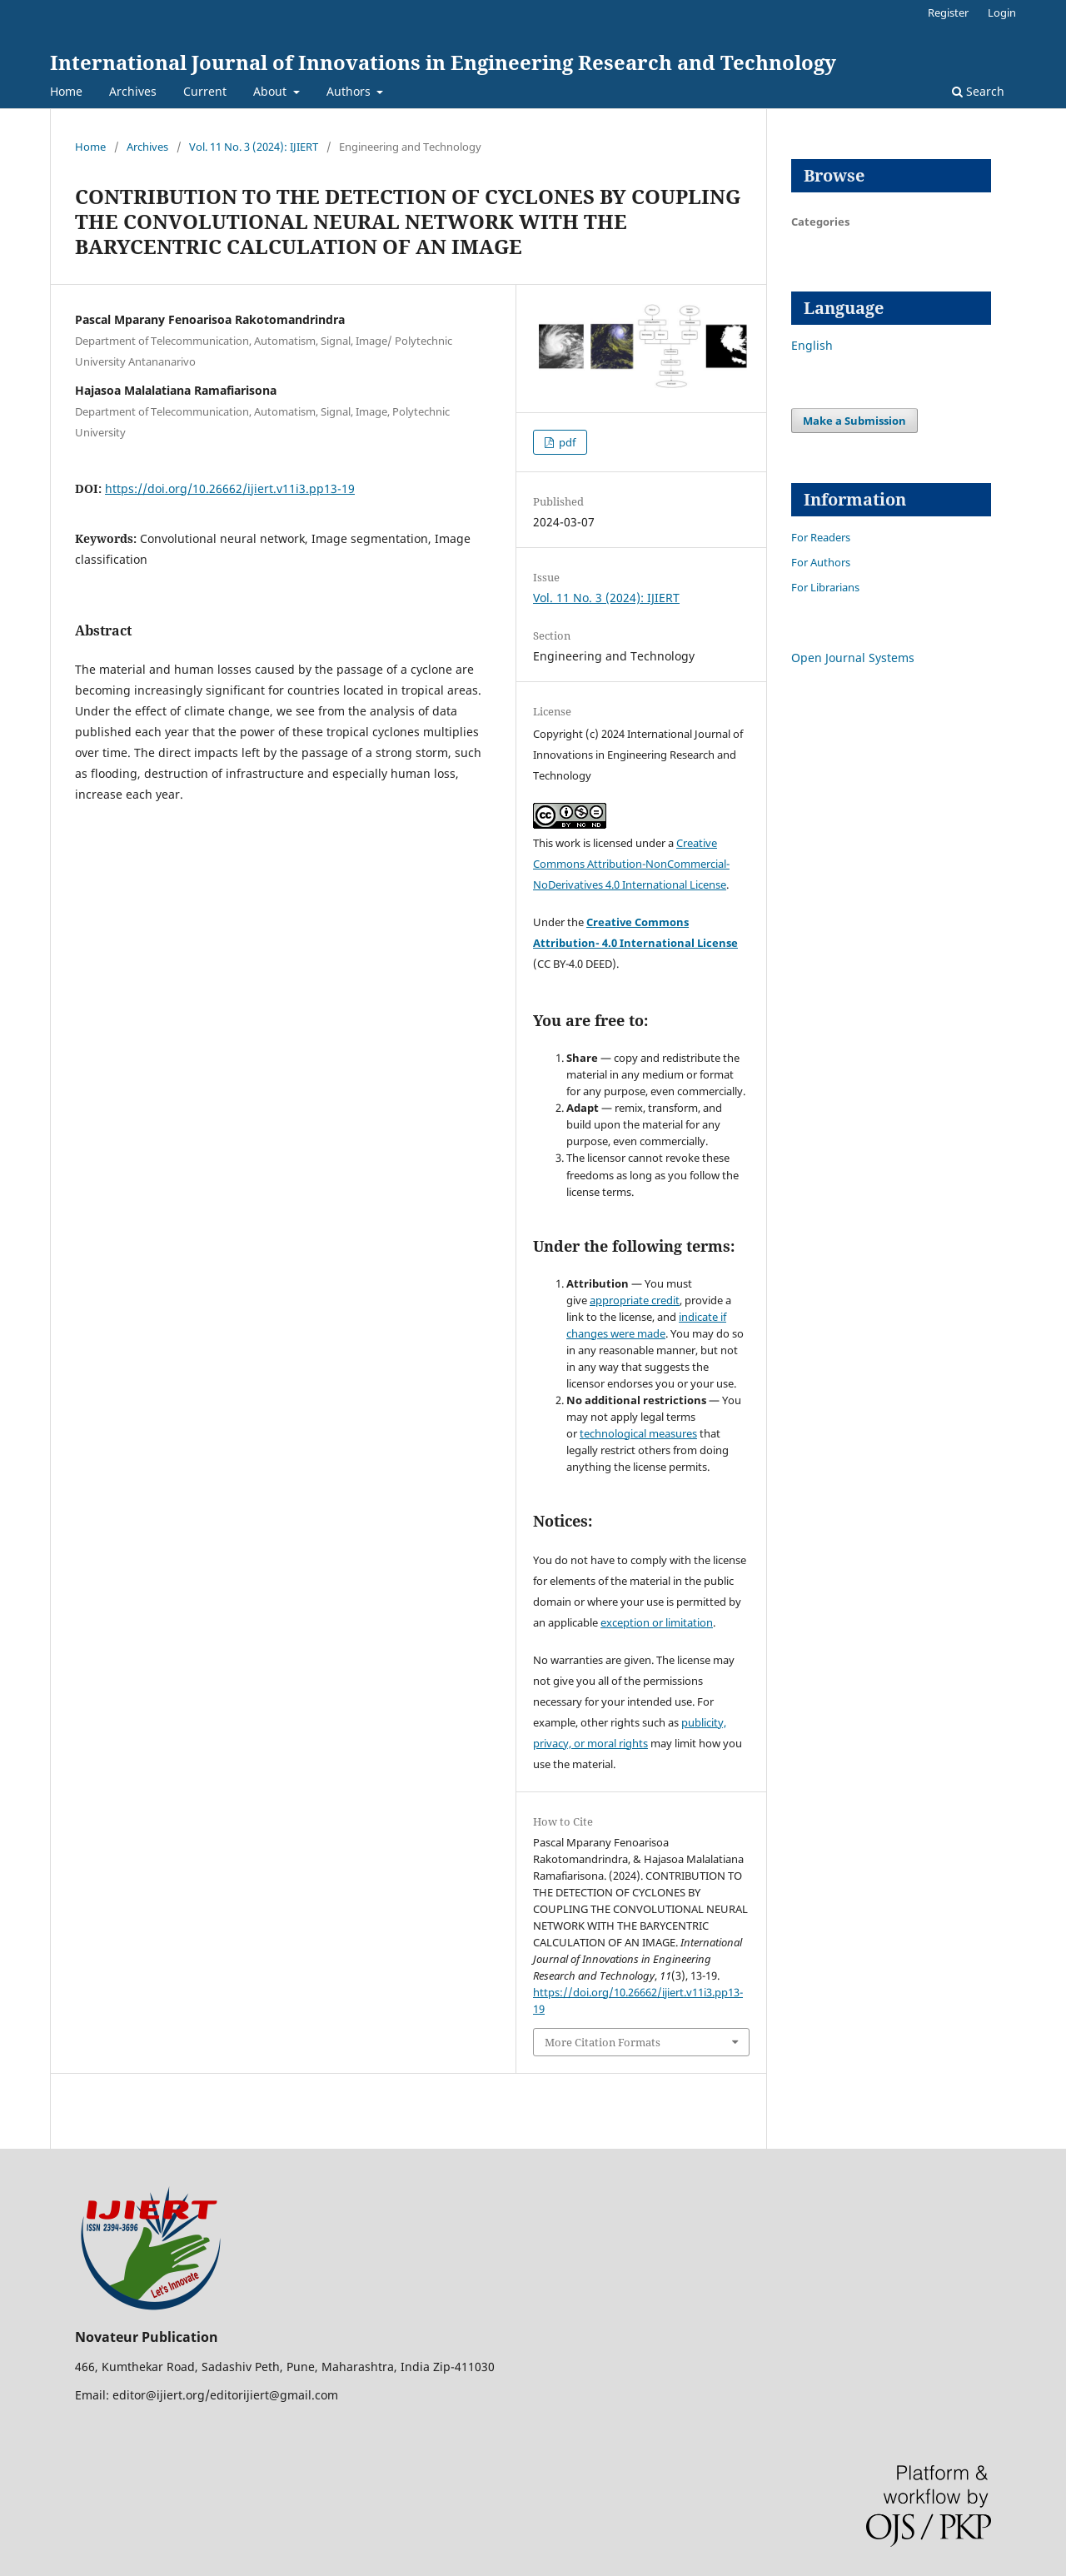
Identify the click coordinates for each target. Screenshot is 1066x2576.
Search (978, 91)
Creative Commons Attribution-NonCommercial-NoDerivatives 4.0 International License (631, 863)
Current (205, 91)
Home (66, 91)
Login (1002, 12)
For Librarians (825, 587)
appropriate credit (635, 1300)
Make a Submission (854, 420)
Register (948, 12)
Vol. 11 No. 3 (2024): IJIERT (253, 146)
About (271, 91)
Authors (350, 91)
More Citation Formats (602, 2042)
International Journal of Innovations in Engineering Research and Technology (443, 62)
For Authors (820, 562)
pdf (565, 442)
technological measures (638, 1433)
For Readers (820, 537)
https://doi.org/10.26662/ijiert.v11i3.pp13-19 (230, 488)
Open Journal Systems (852, 657)
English (812, 345)
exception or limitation (656, 1622)
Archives (133, 91)
